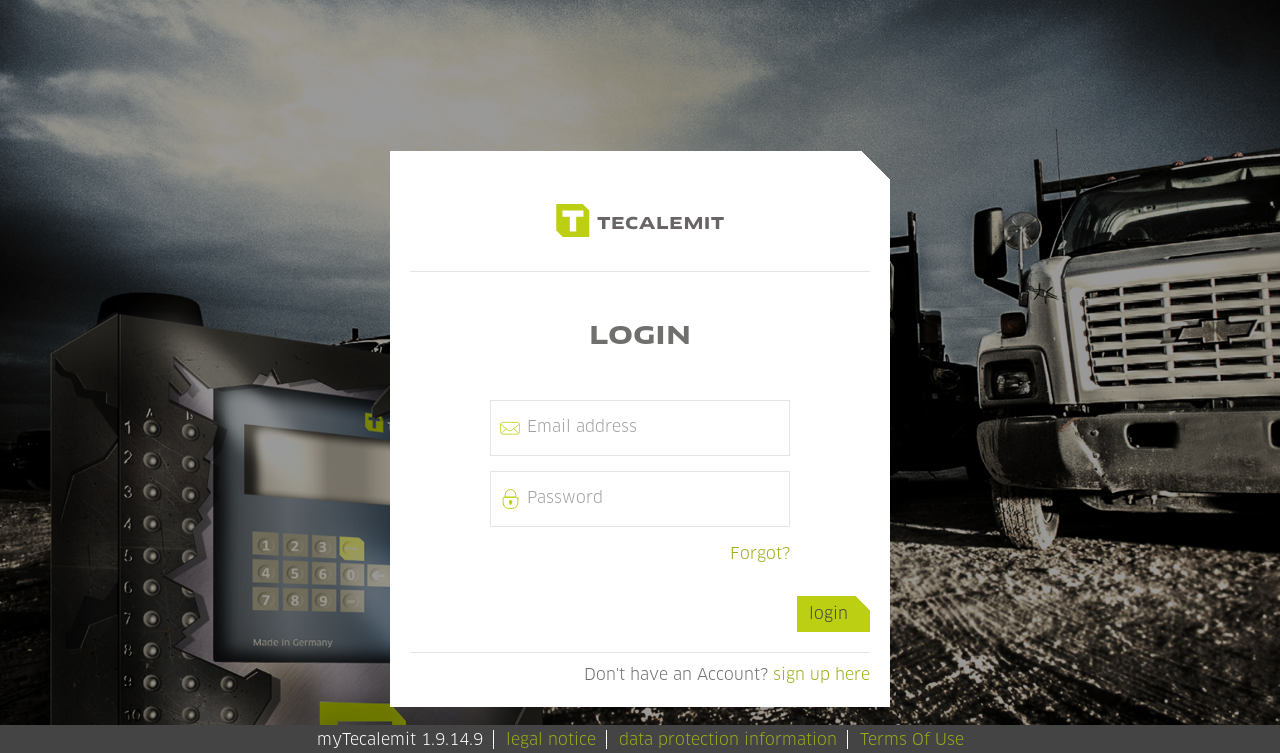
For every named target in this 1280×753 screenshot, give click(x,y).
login (828, 613)
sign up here (821, 674)
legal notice (551, 739)
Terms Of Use (912, 739)
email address (582, 426)
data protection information (728, 739)
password (565, 497)
